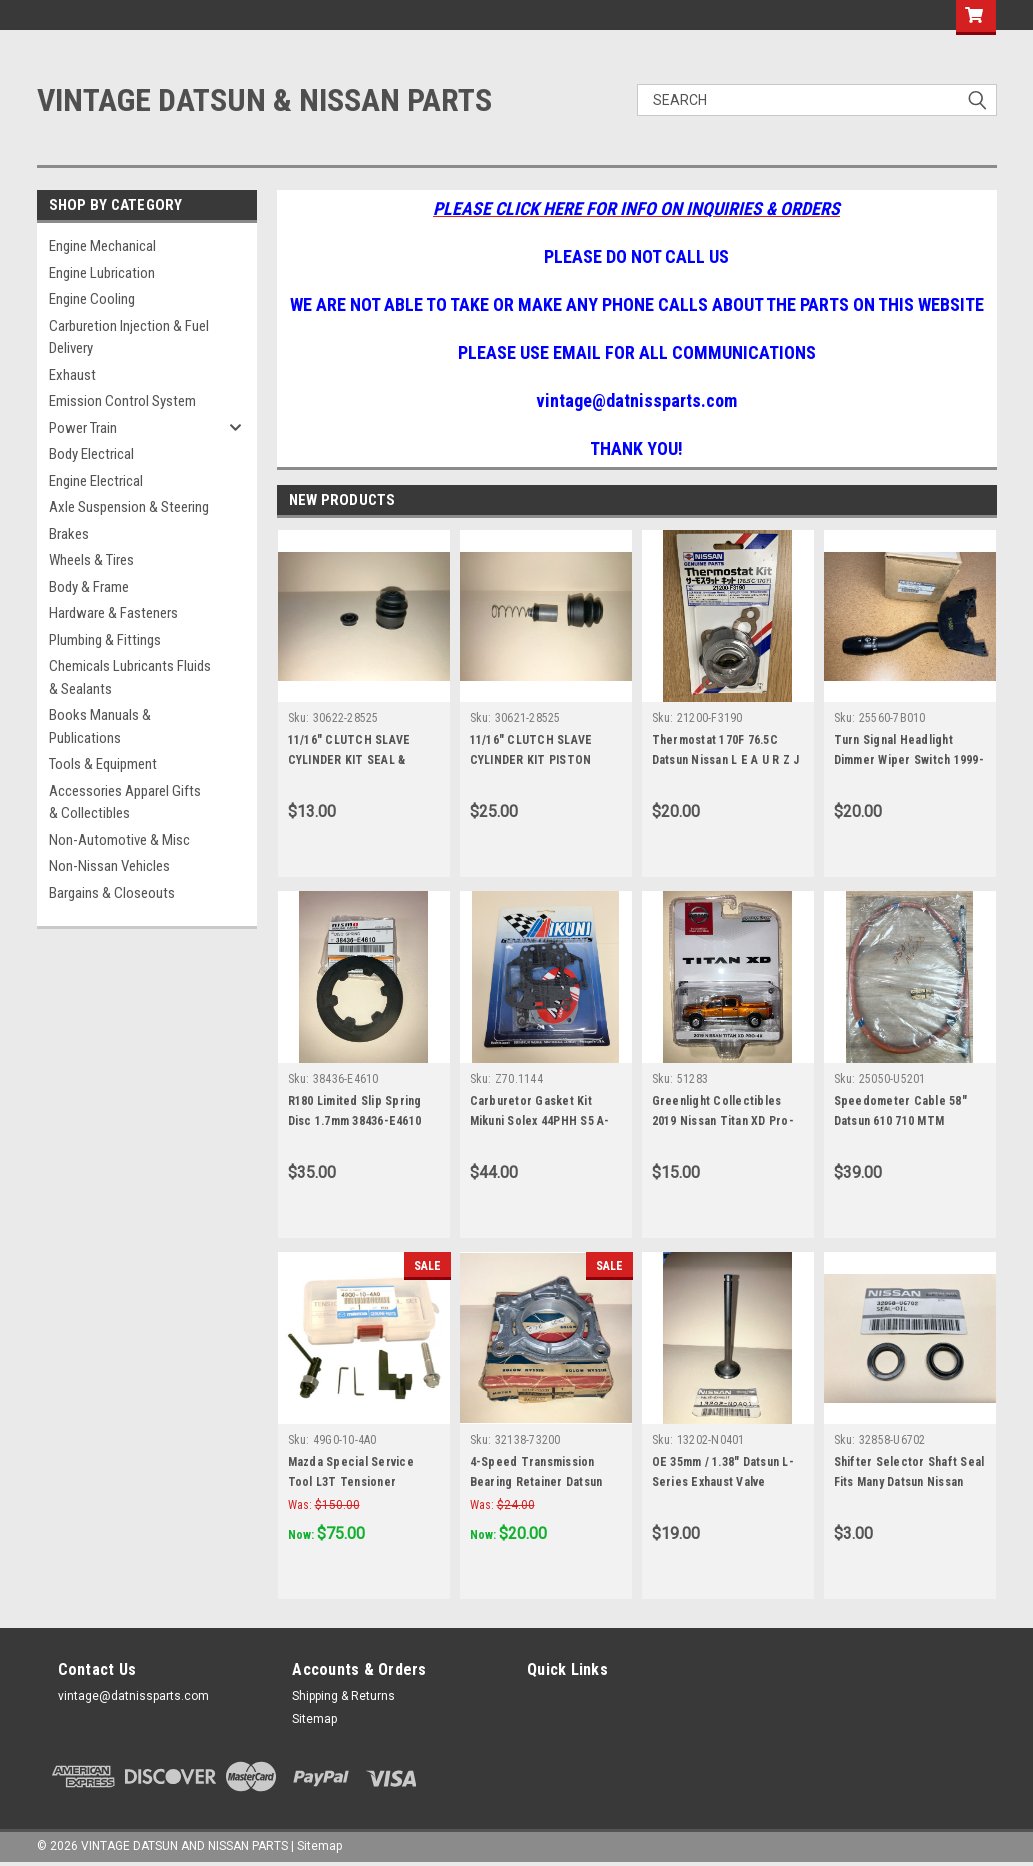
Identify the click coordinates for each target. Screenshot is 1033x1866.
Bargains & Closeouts (112, 893)
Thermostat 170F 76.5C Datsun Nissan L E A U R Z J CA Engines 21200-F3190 (726, 760)
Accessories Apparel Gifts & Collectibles (125, 802)
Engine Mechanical (102, 246)
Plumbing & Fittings (105, 640)
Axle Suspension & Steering (129, 507)
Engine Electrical (96, 481)
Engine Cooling (92, 299)
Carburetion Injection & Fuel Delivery (129, 337)
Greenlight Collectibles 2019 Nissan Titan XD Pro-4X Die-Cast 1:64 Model (723, 1121)
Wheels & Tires (91, 560)
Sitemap (314, 1719)
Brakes (69, 534)
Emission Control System (122, 401)
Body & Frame (89, 587)
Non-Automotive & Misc (119, 840)
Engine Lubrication (102, 273)
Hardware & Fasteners (113, 613)
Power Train (83, 428)
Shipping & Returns (343, 1696)
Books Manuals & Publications (100, 726)
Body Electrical (91, 454)
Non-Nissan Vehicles (109, 866)
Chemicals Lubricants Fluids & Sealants (130, 677)
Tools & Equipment (103, 764)
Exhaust (72, 375)
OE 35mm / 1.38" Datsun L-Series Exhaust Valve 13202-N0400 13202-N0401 (723, 1482)
